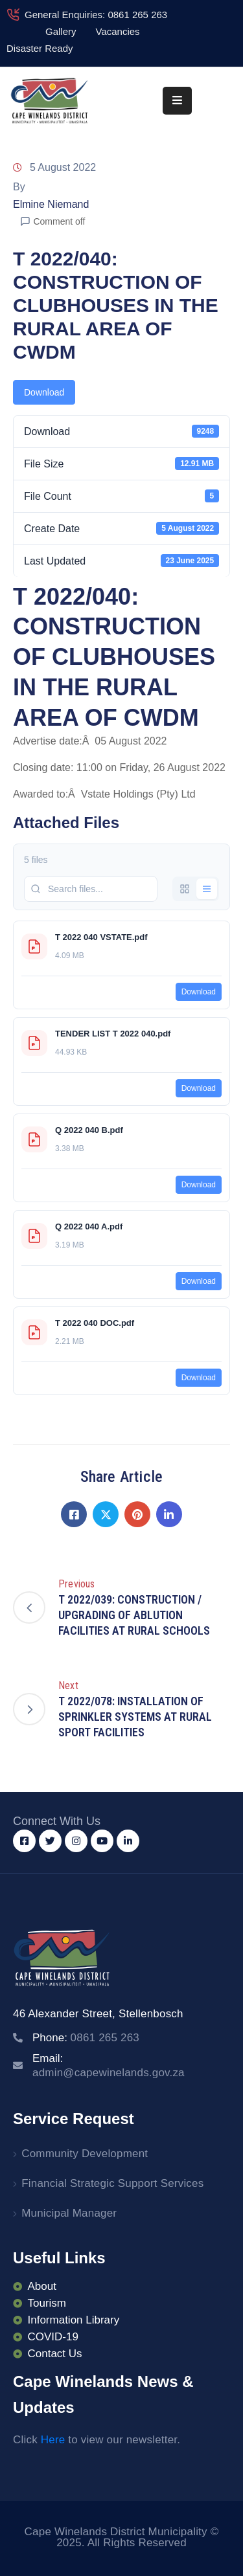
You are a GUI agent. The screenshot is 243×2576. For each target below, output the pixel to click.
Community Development (84, 2153)
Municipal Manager (69, 2213)
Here (53, 2440)
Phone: (85, 2038)
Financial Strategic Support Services (112, 2183)
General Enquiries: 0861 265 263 (96, 14)
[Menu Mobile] (177, 101)
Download (44, 392)
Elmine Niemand (51, 204)
